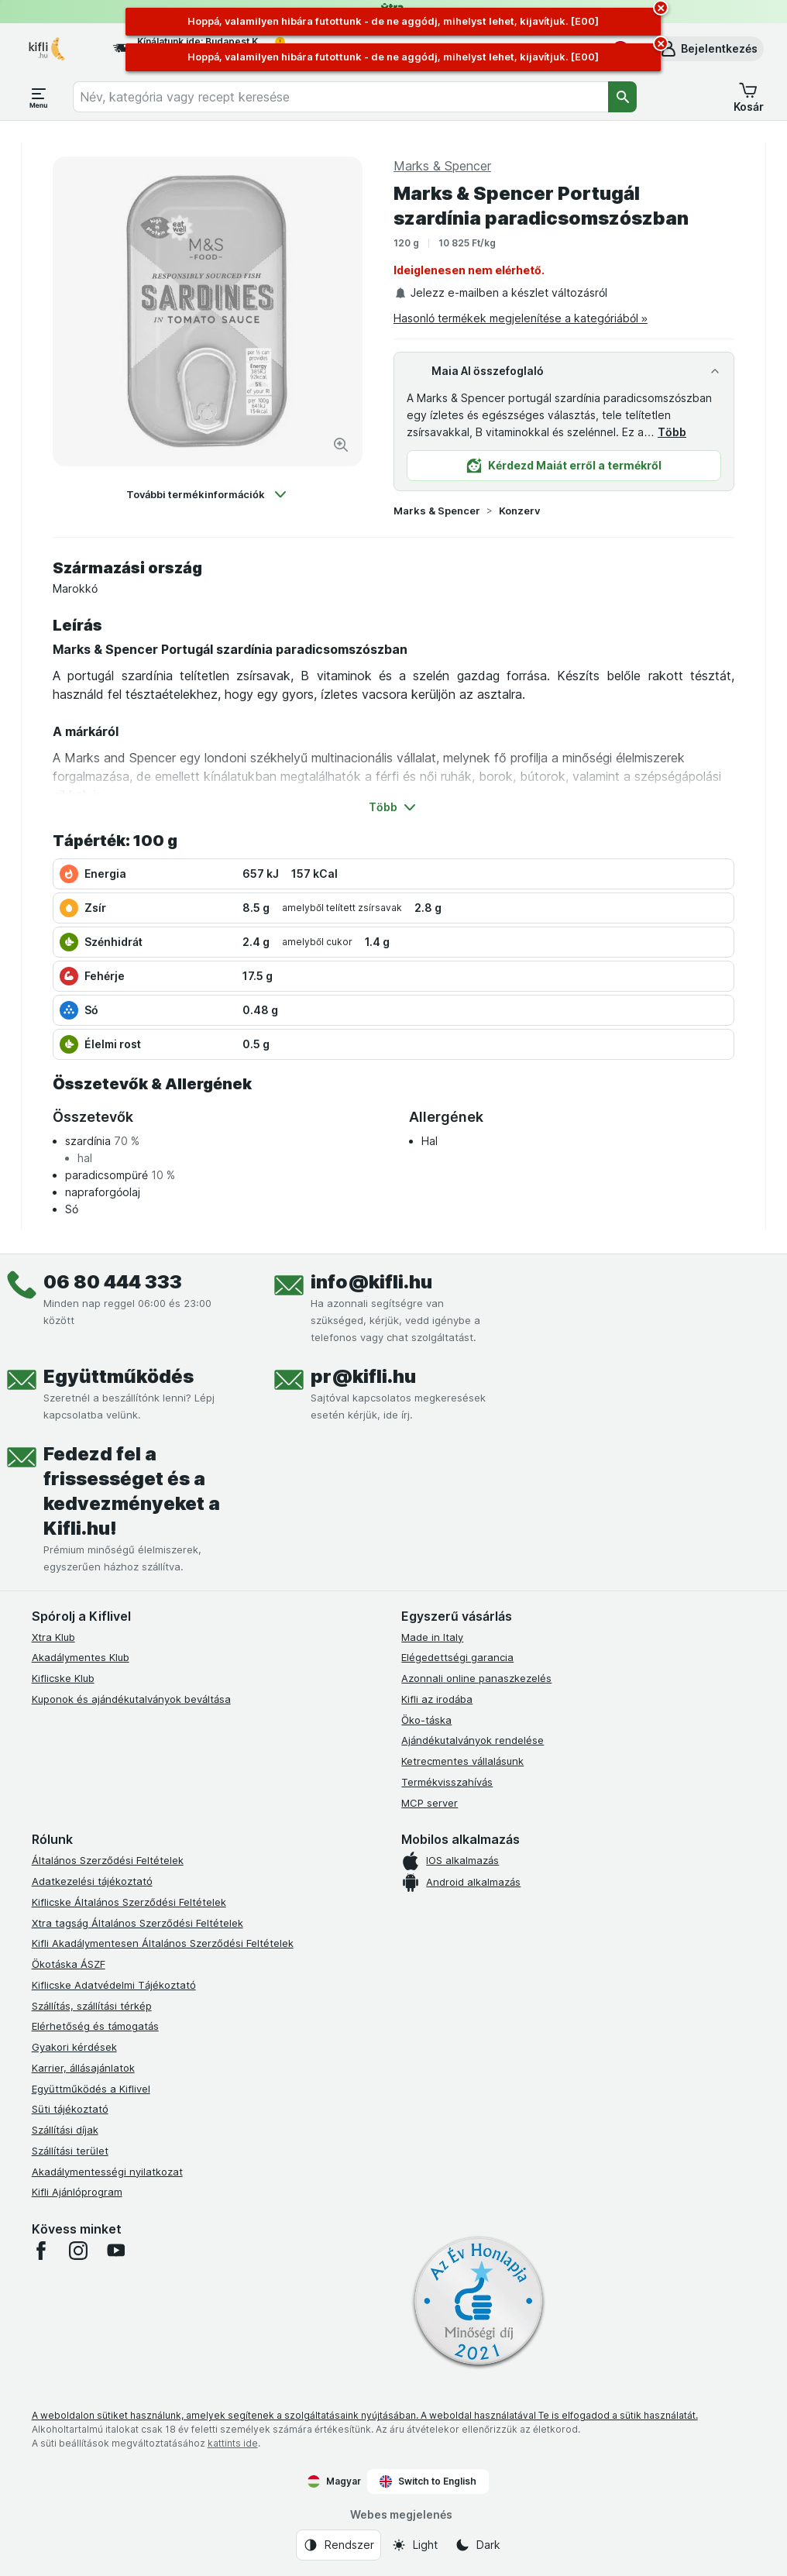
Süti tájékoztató (70, 2109)
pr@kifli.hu (363, 1376)
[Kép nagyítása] (340, 444)
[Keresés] (623, 96)
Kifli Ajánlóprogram (77, 2192)
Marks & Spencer (437, 510)
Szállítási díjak (65, 2130)
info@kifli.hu (371, 1282)
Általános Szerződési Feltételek (108, 1860)
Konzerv (519, 510)
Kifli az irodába (437, 1699)
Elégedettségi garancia (457, 1657)
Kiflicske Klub (63, 1678)
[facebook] (41, 2250)
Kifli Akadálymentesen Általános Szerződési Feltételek (163, 1943)
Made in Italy (432, 1637)
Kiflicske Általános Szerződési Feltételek (129, 1902)
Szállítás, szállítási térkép (92, 2006)
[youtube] (115, 2250)
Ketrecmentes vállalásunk (462, 1761)
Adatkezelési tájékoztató (92, 1881)
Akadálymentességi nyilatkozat (107, 2171)
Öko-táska (426, 1720)
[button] (708, 48)
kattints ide (233, 2443)
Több (672, 432)
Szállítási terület (70, 2150)
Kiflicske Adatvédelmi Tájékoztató (114, 1985)
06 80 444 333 (112, 1282)
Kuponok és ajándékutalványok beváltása (131, 1699)
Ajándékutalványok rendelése (472, 1740)
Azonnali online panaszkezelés (476, 1678)
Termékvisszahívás (447, 1782)
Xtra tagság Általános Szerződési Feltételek (137, 1923)
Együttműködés (118, 1376)
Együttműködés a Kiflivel (91, 2088)
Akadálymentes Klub (80, 1657)
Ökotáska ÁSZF (68, 1964)
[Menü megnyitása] (38, 96)
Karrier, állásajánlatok (83, 2068)
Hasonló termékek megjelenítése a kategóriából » (521, 318)
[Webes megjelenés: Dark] (477, 2545)
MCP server (429, 1803)
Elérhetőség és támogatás (95, 2026)
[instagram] (78, 2250)
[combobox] (340, 96)
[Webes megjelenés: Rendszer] (338, 2545)
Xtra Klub (53, 1637)
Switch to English (428, 2481)
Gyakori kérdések (74, 2047)
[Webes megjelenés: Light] (414, 2545)
